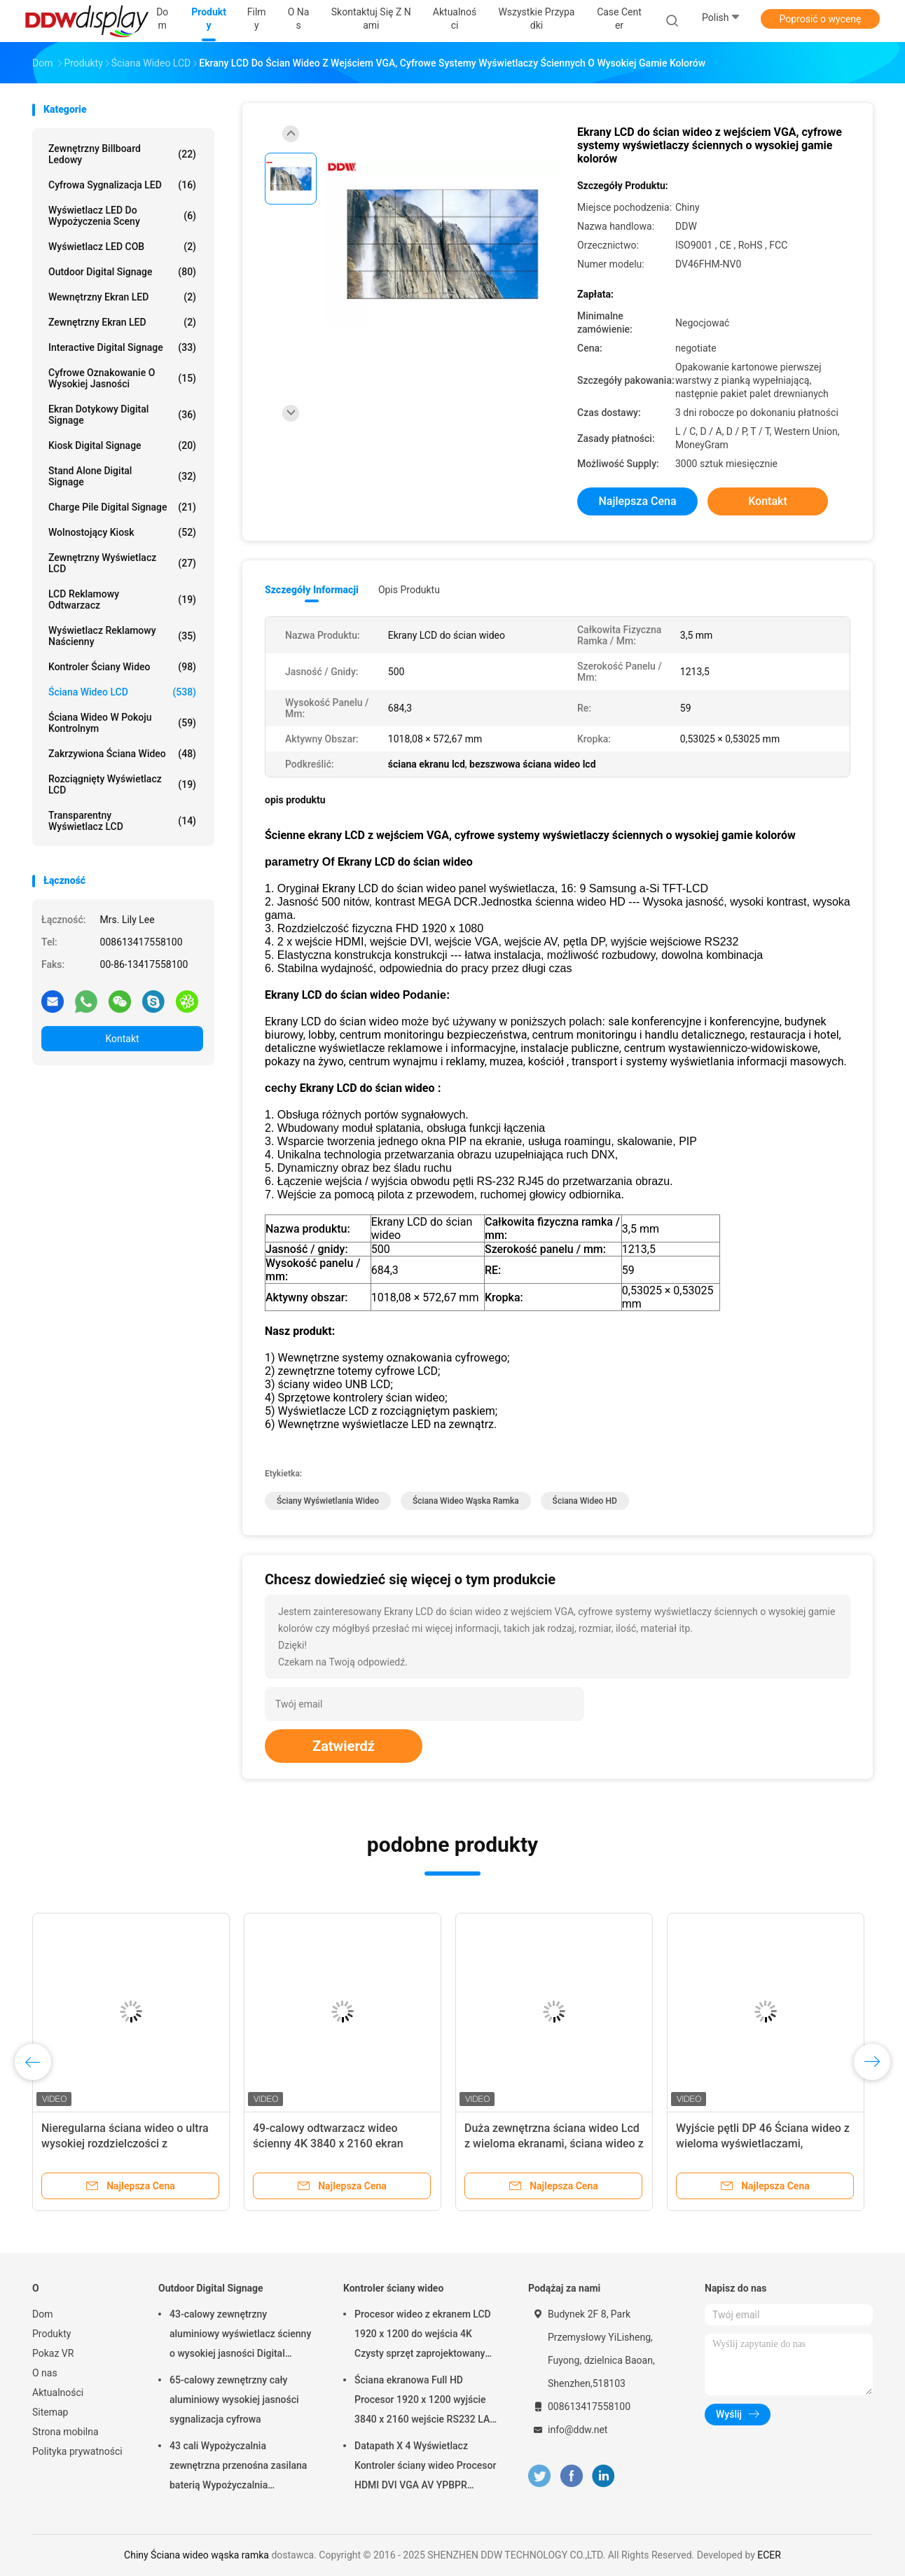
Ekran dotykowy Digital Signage (122, 414)
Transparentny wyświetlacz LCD (122, 821)
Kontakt (122, 1038)
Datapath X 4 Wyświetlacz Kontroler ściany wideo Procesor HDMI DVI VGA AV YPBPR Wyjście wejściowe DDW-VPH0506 (425, 2467)
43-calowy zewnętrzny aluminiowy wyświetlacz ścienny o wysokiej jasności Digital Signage (240, 2335)
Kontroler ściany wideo (122, 667)
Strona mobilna (65, 2431)
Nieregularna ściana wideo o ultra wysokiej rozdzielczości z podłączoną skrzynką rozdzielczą (125, 2143)
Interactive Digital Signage (122, 347)
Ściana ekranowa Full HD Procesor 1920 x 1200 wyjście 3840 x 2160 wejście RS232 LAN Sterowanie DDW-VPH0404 (425, 2401)
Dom (42, 2314)
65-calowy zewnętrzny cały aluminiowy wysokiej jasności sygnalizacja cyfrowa (234, 2399)
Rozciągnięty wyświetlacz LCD (122, 784)
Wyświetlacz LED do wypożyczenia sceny (122, 216)
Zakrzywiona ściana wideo (122, 754)
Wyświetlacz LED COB (122, 247)
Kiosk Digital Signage (122, 445)
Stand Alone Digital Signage (122, 476)
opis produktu (409, 589)
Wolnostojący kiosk (122, 532)
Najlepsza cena (637, 501)
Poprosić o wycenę (820, 19)
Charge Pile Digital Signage (122, 507)
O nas (44, 2372)
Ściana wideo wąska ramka (466, 1501)
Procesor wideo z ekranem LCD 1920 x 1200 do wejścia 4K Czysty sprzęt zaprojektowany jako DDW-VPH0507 (422, 2335)
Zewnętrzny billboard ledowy (122, 154)
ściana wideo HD (585, 1501)
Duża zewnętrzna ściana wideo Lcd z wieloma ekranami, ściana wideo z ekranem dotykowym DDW (554, 2143)
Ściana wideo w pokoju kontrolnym (122, 723)
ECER (769, 2555)
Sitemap (50, 2412)
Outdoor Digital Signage (122, 272)
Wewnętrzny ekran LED (122, 297)
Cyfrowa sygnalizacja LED (122, 185)
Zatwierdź (343, 1746)
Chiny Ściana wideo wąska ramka (196, 2555)
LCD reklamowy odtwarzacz (122, 599)
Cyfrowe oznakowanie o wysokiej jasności (122, 378)
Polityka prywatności (77, 2451)
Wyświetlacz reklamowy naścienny (122, 636)
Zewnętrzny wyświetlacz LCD (122, 563)
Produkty (51, 2333)
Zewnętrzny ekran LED (122, 322)
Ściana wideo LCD (122, 692)
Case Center (619, 18)
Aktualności (57, 2392)
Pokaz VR (53, 2353)
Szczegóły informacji (312, 589)
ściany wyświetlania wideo (328, 1501)
